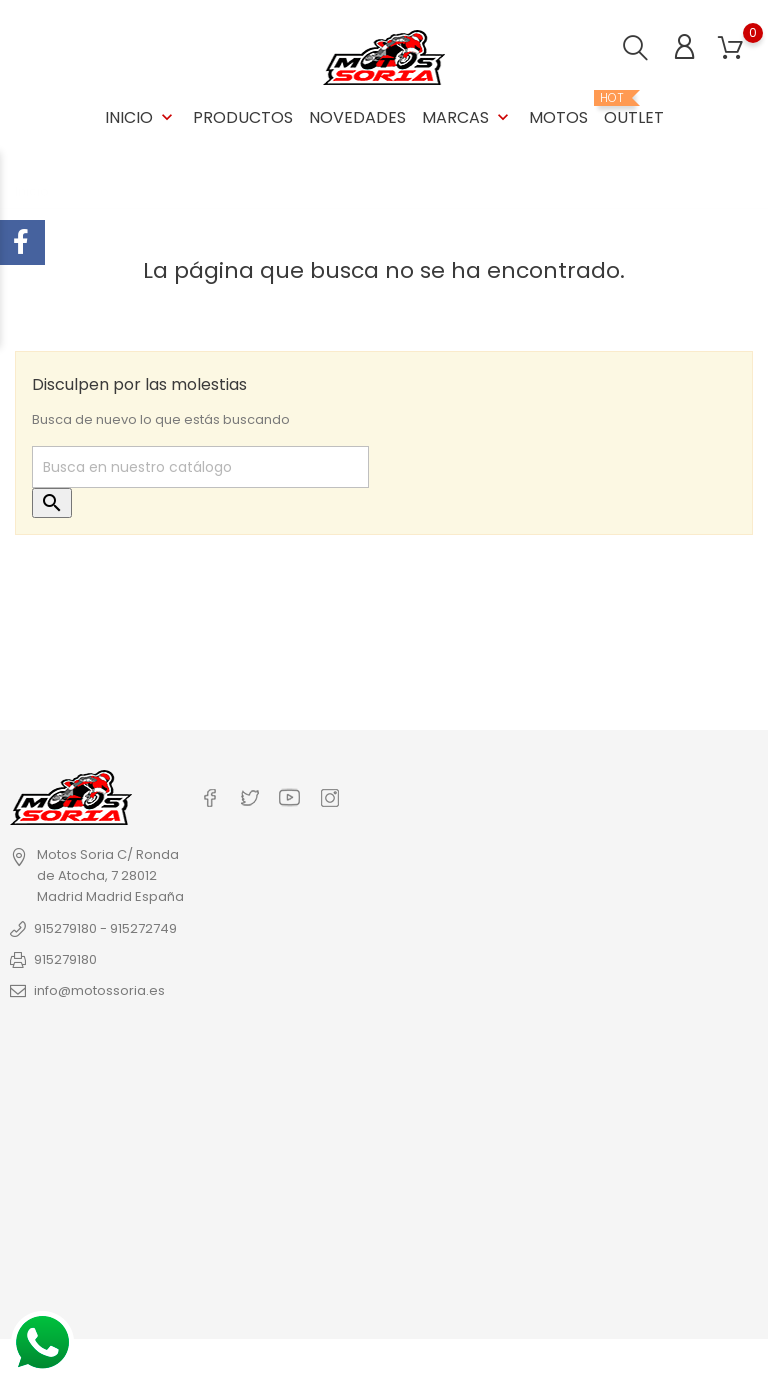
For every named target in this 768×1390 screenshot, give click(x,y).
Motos (558, 117)
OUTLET (634, 110)
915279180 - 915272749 (105, 928)
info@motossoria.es (99, 990)
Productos (243, 117)
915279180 (65, 959)
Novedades (357, 117)
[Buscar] (200, 467)
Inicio (141, 117)
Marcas (467, 117)
